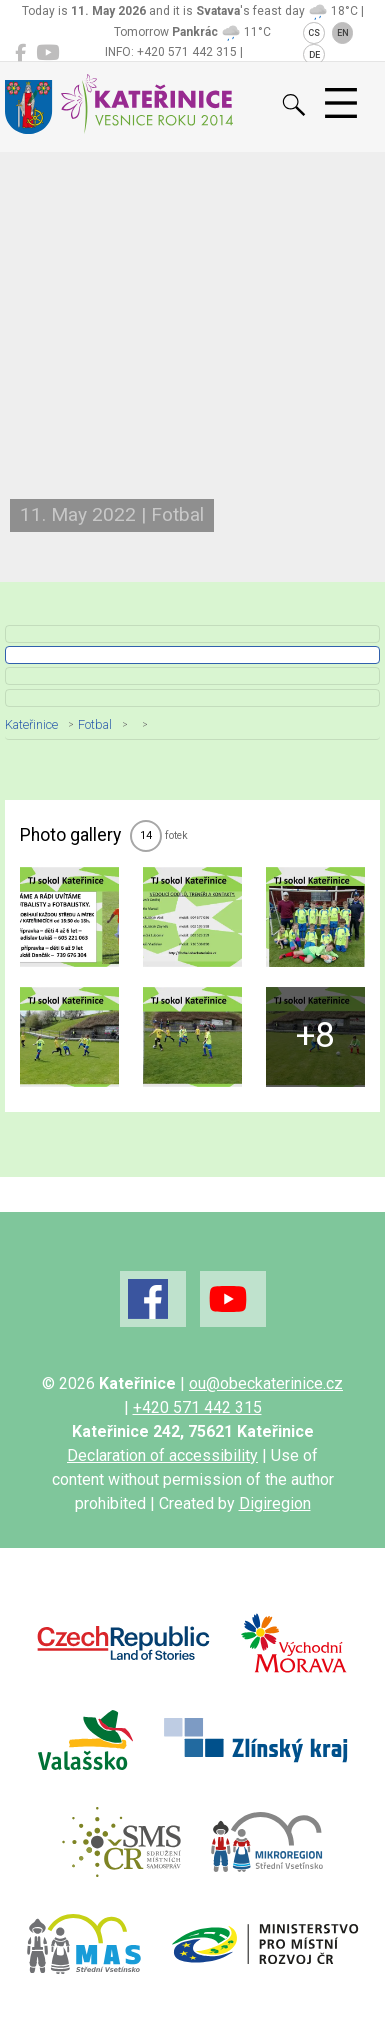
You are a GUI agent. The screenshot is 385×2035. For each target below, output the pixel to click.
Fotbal (95, 724)
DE (314, 55)
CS (314, 33)
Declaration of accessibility (162, 1455)
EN (343, 33)
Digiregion (275, 1503)
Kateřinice (31, 724)
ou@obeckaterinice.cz (266, 1383)
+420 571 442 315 (197, 1407)
